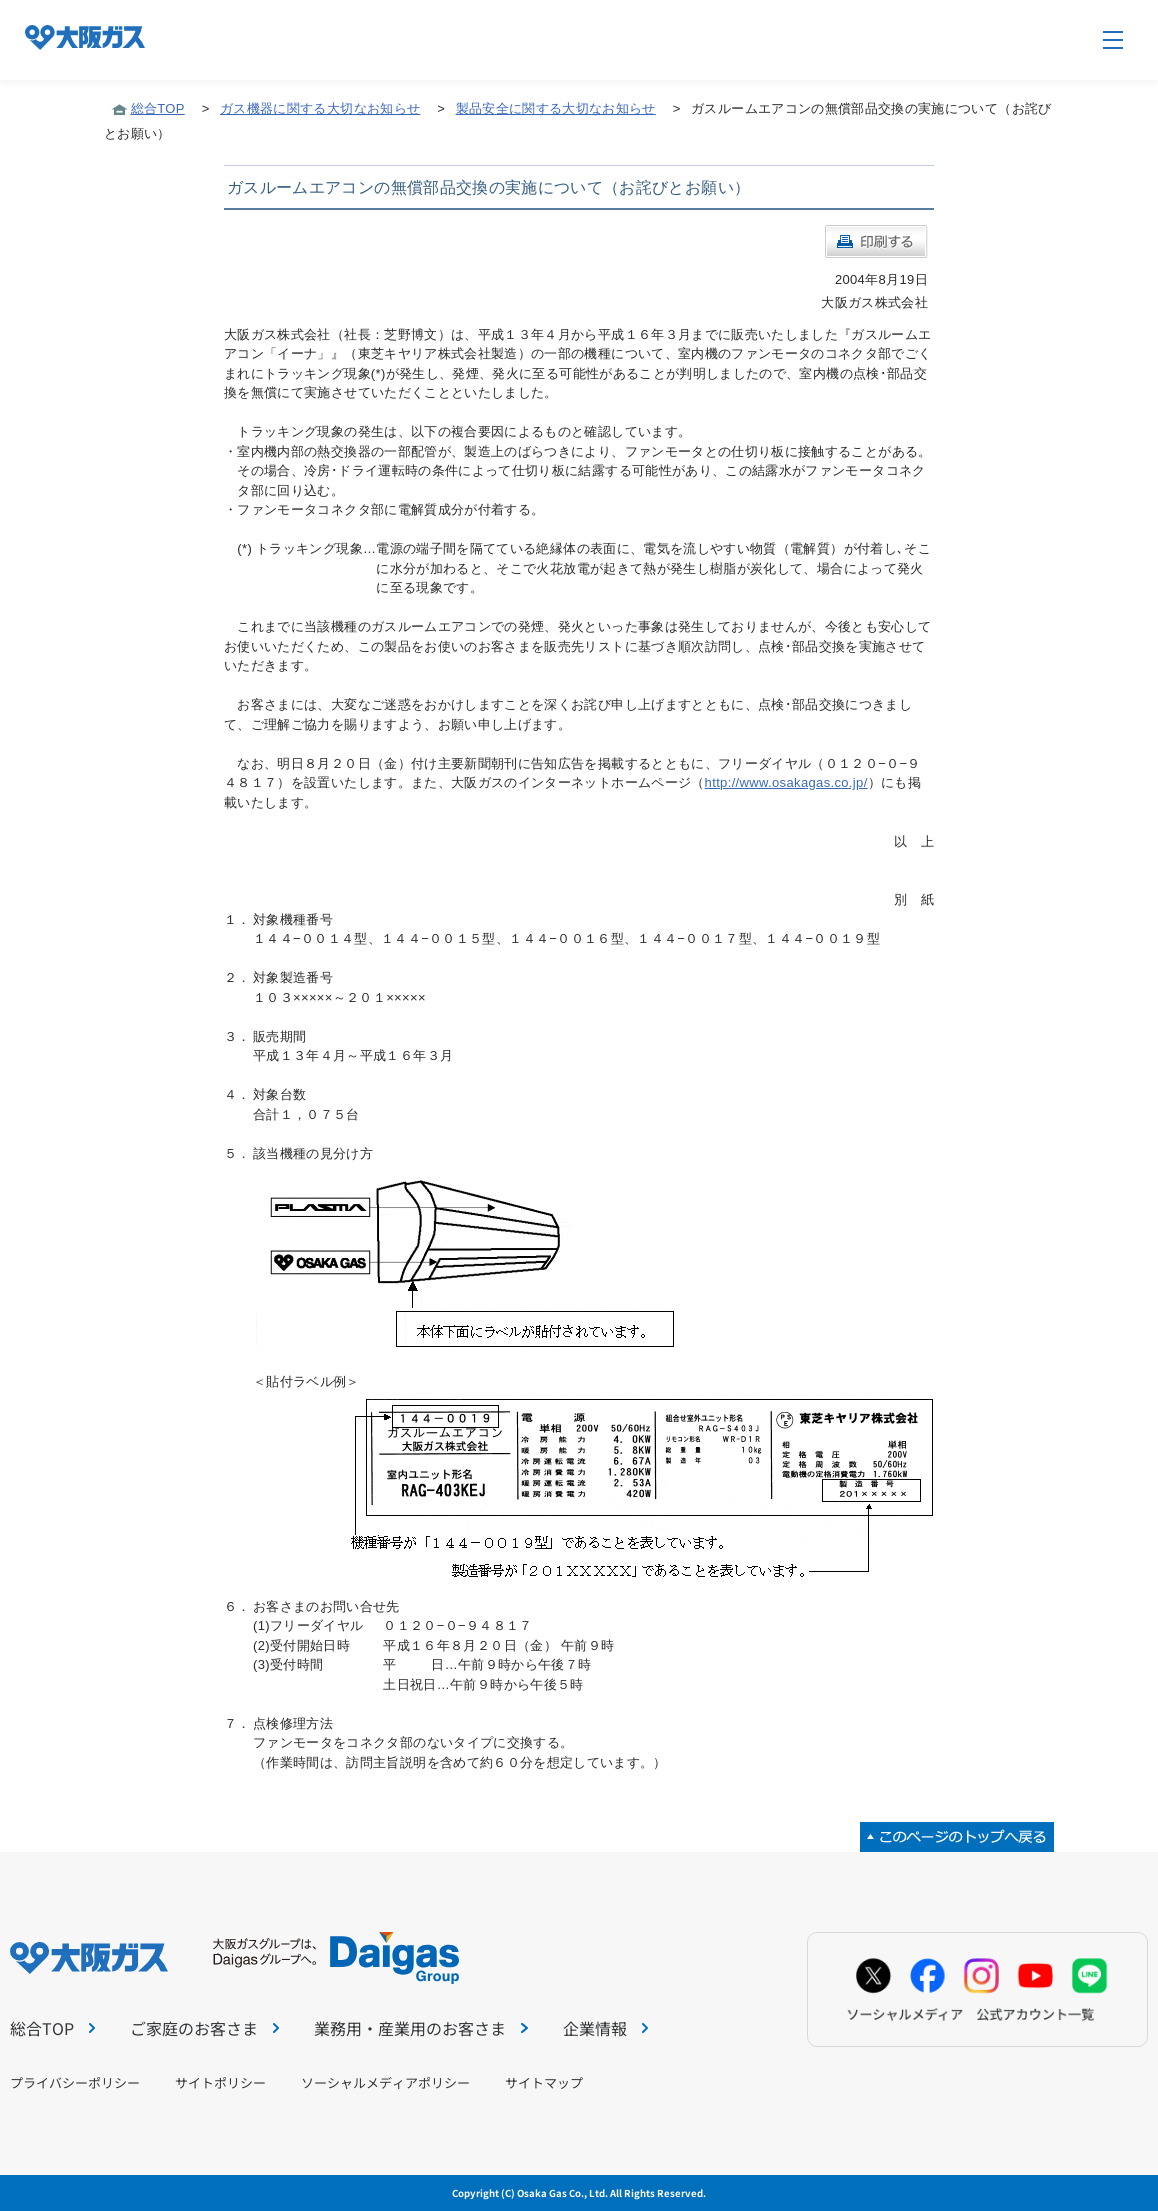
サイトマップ (544, 2082)
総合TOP (158, 108)
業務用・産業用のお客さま (420, 2028)
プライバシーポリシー (75, 2082)
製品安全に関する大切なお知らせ (556, 108)
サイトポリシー (220, 2082)
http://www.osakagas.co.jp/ (786, 782)
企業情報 (605, 2028)
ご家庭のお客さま (204, 2028)
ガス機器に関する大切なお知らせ (320, 108)
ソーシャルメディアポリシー (385, 2082)
